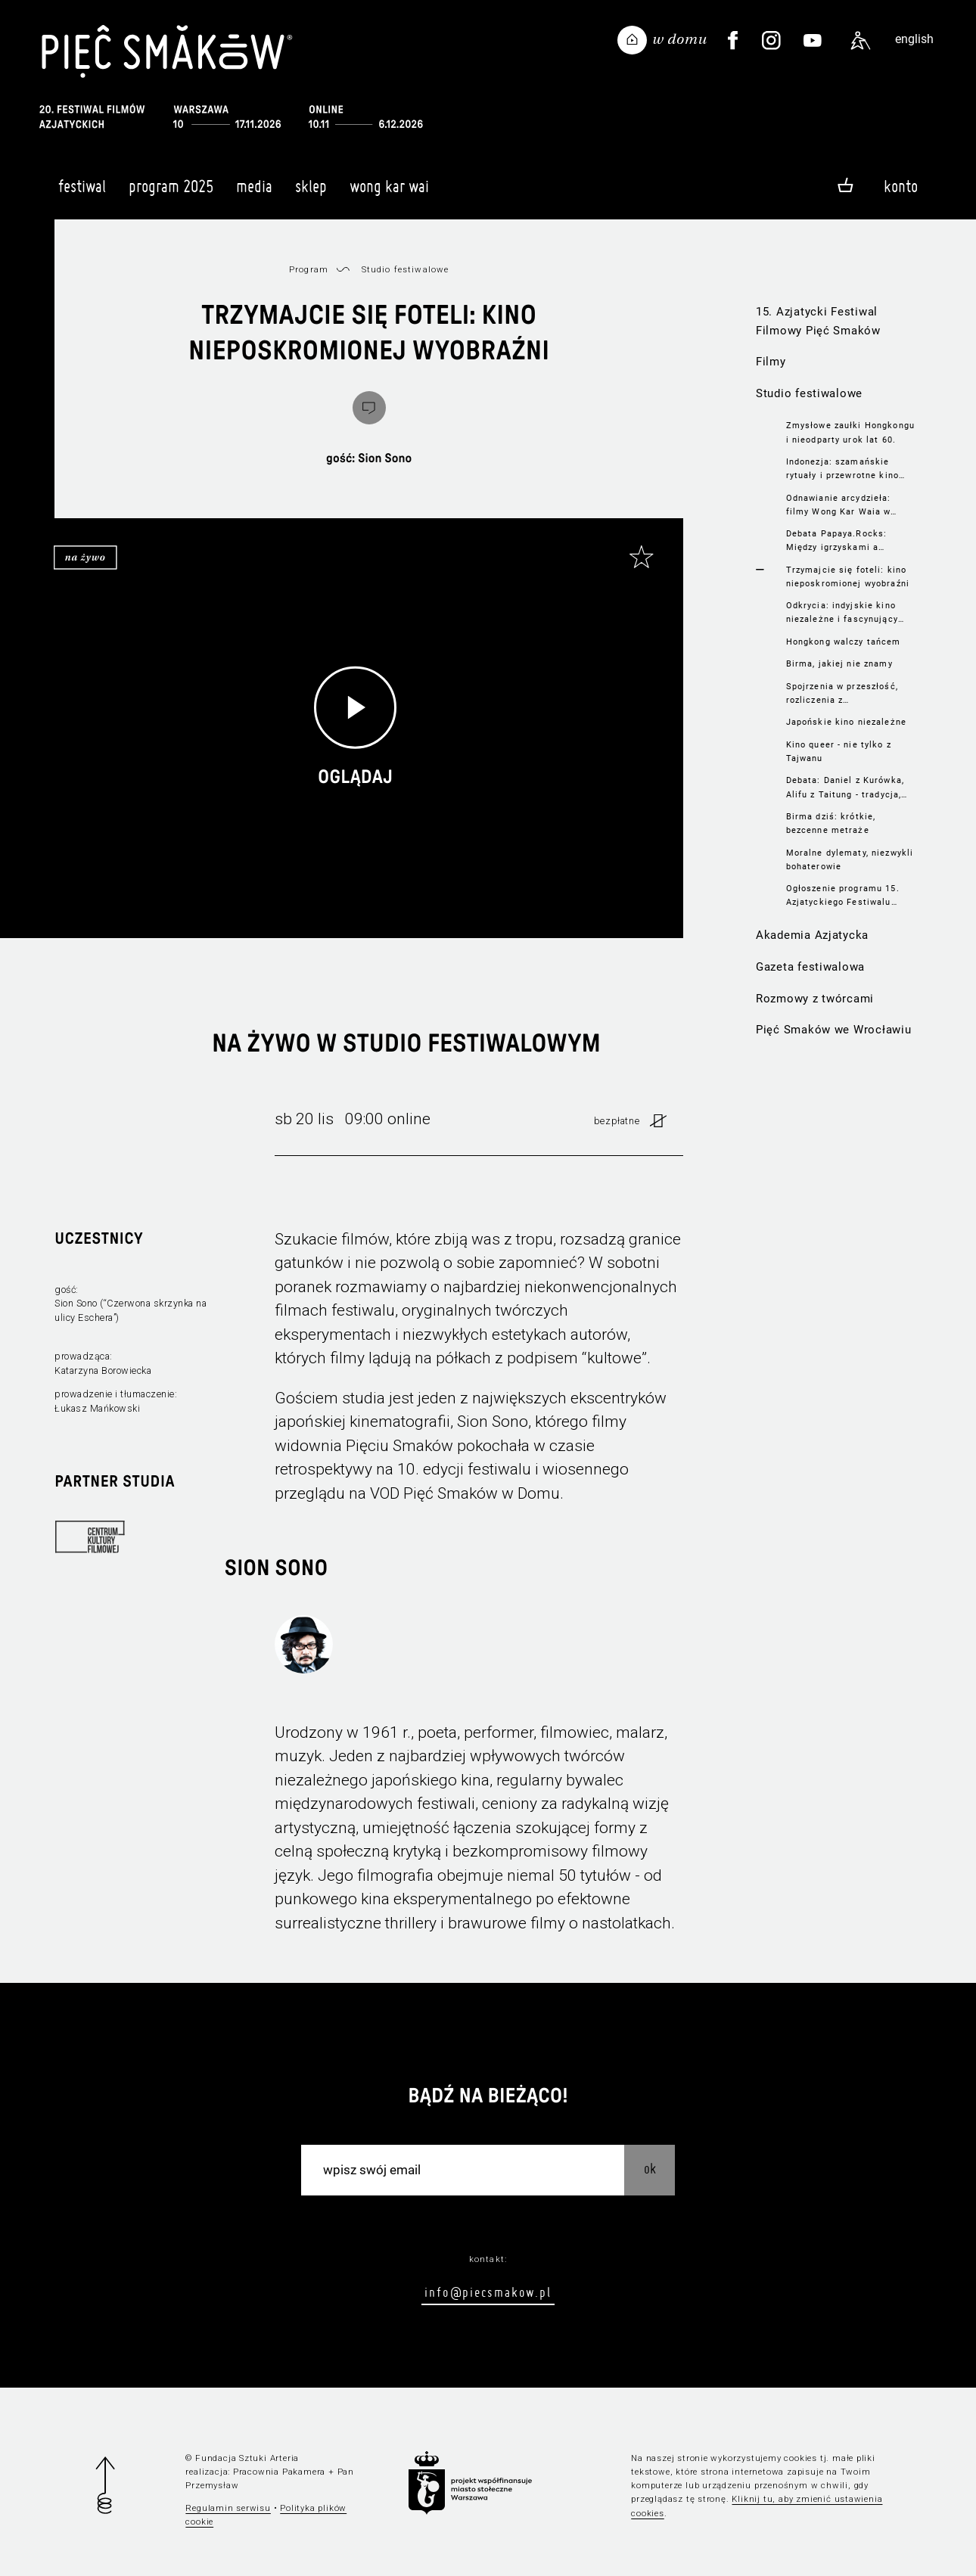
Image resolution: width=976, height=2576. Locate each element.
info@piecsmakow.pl (487, 2292)
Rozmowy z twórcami (815, 998)
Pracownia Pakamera (279, 2471)
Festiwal (82, 193)
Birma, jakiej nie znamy (839, 663)
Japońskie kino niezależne (846, 721)
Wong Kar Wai (389, 193)
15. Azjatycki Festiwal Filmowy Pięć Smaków (818, 321)
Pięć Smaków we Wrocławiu (834, 1029)
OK (650, 2168)
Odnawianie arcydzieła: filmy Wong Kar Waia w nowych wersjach (838, 505)
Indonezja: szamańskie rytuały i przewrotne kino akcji (842, 469)
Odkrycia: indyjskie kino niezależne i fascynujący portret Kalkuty (842, 613)
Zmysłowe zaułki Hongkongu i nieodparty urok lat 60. (850, 432)
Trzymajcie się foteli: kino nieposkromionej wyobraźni (847, 576)
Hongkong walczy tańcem (843, 641)
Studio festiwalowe (809, 393)
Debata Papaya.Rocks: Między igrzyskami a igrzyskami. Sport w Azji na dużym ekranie (848, 541)
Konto (901, 186)
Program (308, 269)
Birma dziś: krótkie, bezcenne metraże (831, 823)
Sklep (311, 193)
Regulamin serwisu (228, 2508)
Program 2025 (171, 193)
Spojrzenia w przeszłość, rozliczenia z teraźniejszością (842, 694)
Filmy (771, 361)
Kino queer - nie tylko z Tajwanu (838, 751)
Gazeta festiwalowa (810, 967)
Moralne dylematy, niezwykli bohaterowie (850, 859)
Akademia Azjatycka (812, 935)
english (914, 39)
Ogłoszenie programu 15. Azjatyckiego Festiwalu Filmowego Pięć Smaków (843, 896)
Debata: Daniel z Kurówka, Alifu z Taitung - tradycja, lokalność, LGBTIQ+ (845, 787)
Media (254, 193)
